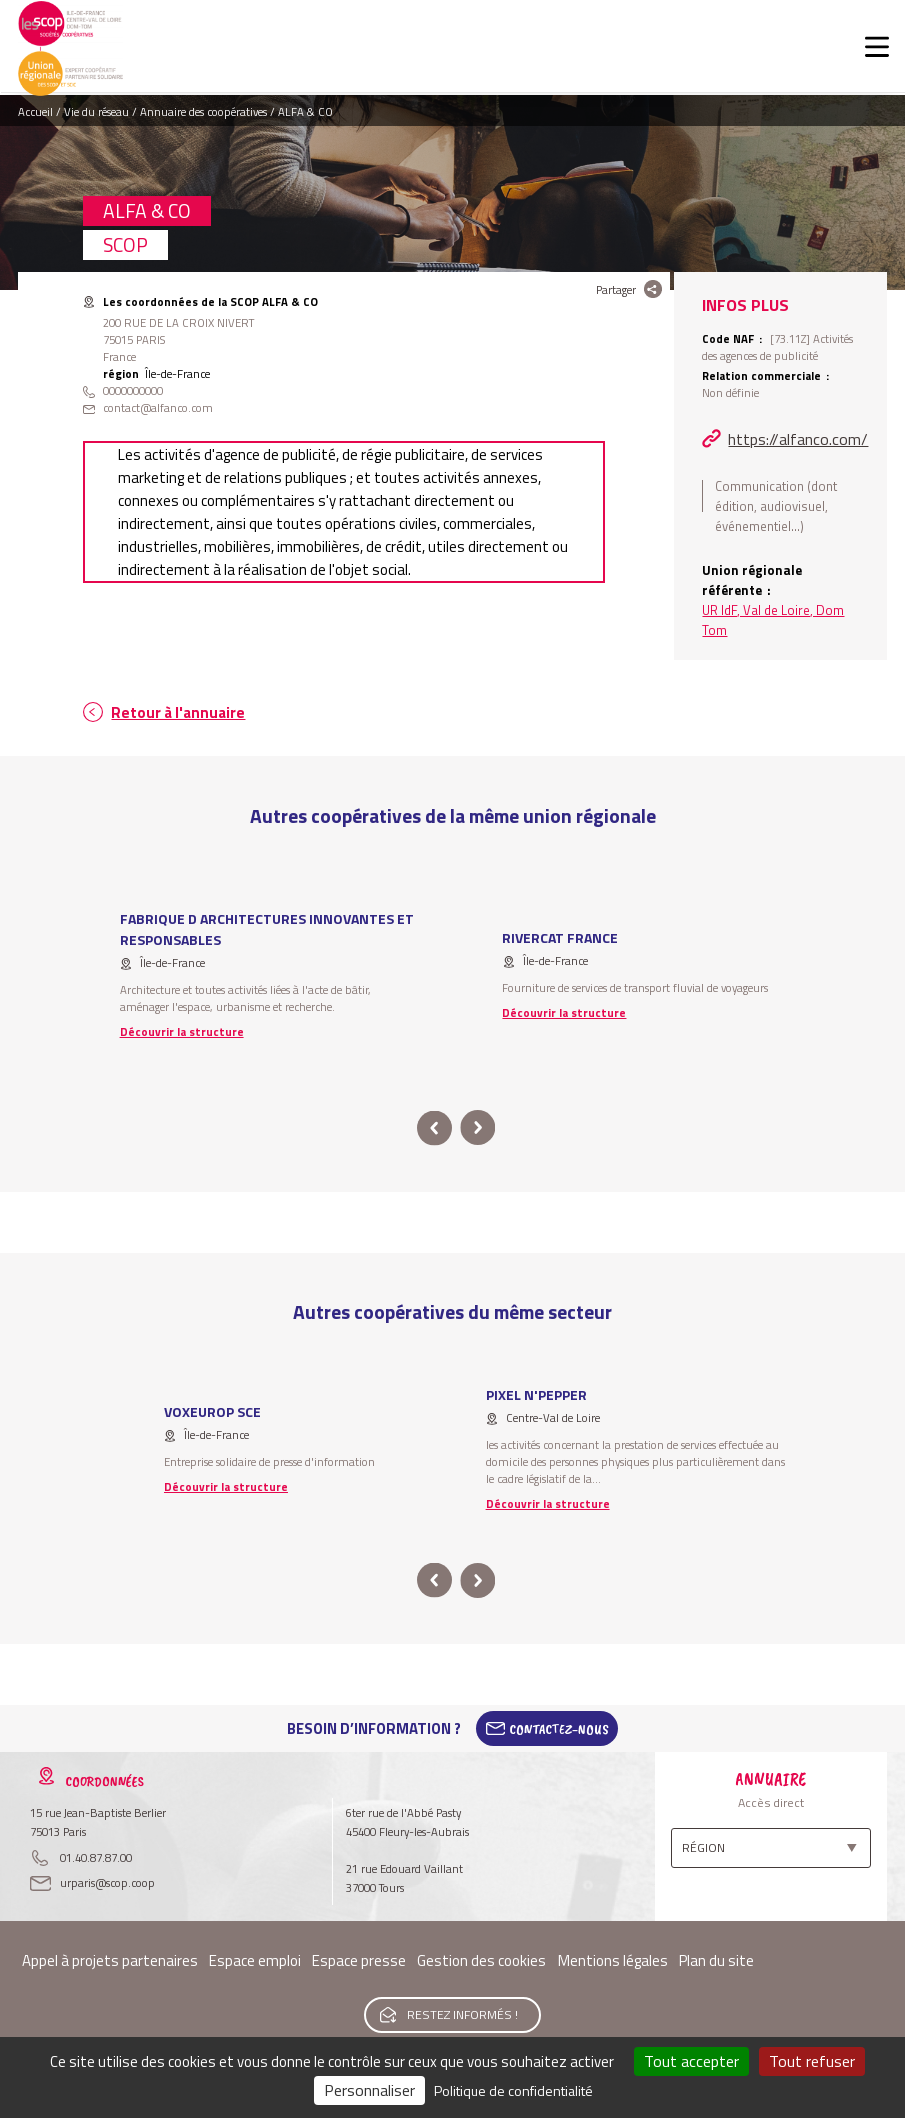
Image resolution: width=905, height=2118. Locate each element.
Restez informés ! (462, 2014)
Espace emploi (255, 1960)
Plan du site (716, 1960)
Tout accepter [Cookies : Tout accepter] (691, 2061)
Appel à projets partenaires (110, 1960)
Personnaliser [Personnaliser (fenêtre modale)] (369, 2090)
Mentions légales (613, 1960)
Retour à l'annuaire (178, 712)
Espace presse (359, 1960)
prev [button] (434, 1128)
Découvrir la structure (182, 1031)
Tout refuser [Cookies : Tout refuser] (812, 2061)
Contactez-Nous (559, 1729)
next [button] (478, 1128)
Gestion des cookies (481, 1960)
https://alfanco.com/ (798, 439)
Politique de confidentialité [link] (513, 2090)
